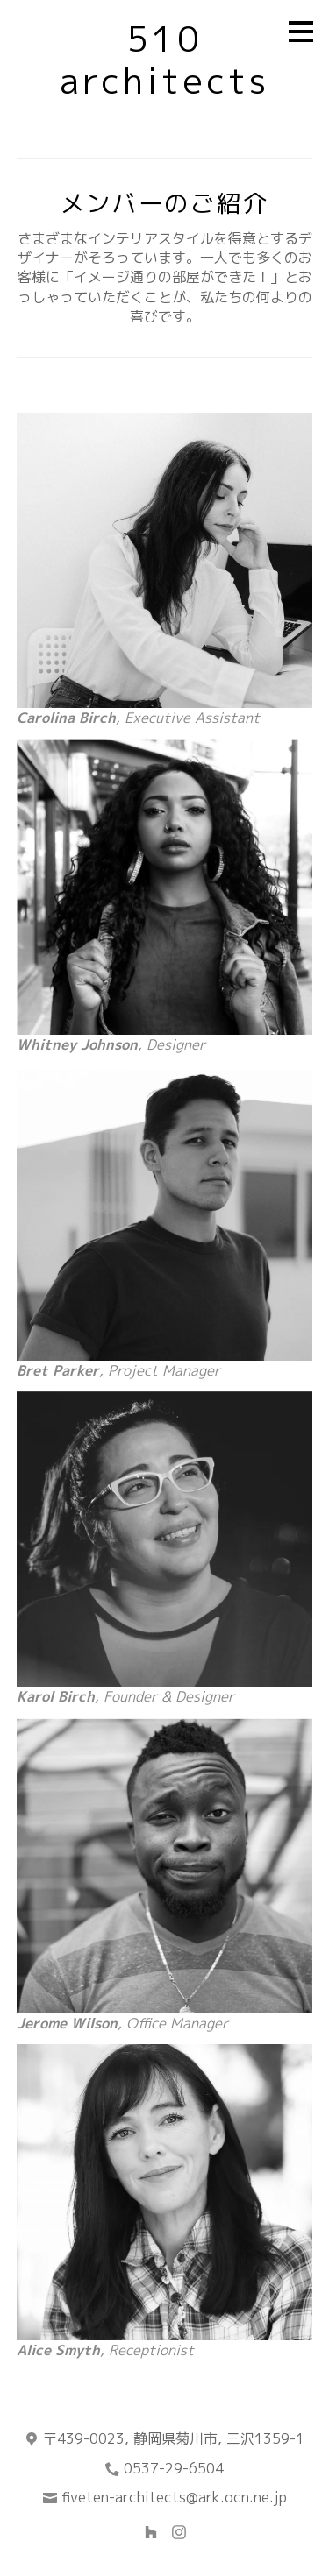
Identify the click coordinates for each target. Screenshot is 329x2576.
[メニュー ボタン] (300, 31)
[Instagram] (179, 2532)
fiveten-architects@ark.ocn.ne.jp (174, 2497)
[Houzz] (150, 2532)
